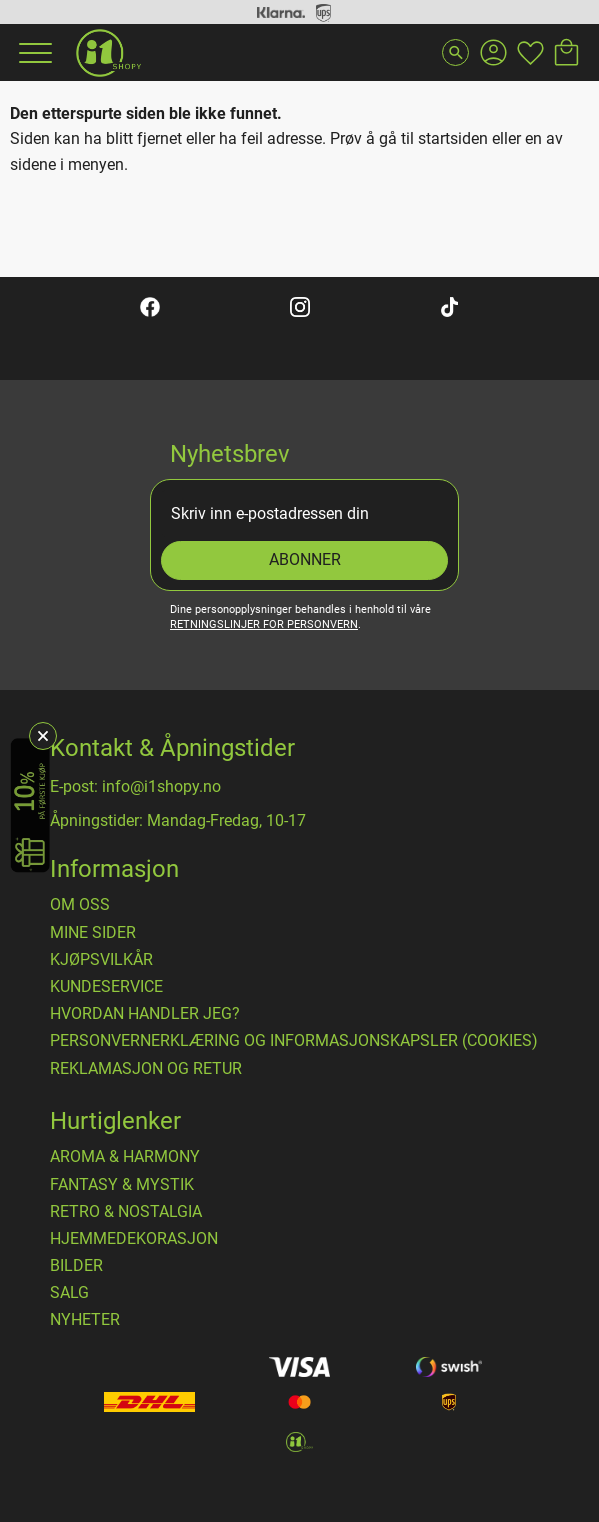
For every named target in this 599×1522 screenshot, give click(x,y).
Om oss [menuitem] (80, 905)
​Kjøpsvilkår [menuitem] (101, 960)
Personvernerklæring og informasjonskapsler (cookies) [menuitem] (294, 1041)
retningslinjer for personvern (264, 624)
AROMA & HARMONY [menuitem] (125, 1157)
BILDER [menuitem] (76, 1266)
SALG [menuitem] (69, 1293)
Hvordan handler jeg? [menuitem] (145, 1014)
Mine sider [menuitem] (93, 933)
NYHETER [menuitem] (85, 1320)
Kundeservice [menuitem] (106, 987)
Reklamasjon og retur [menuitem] (146, 1069)
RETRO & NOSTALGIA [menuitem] (126, 1212)
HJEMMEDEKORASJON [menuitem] (134, 1239)
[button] (33, 53)
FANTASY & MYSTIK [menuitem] (122, 1185)
